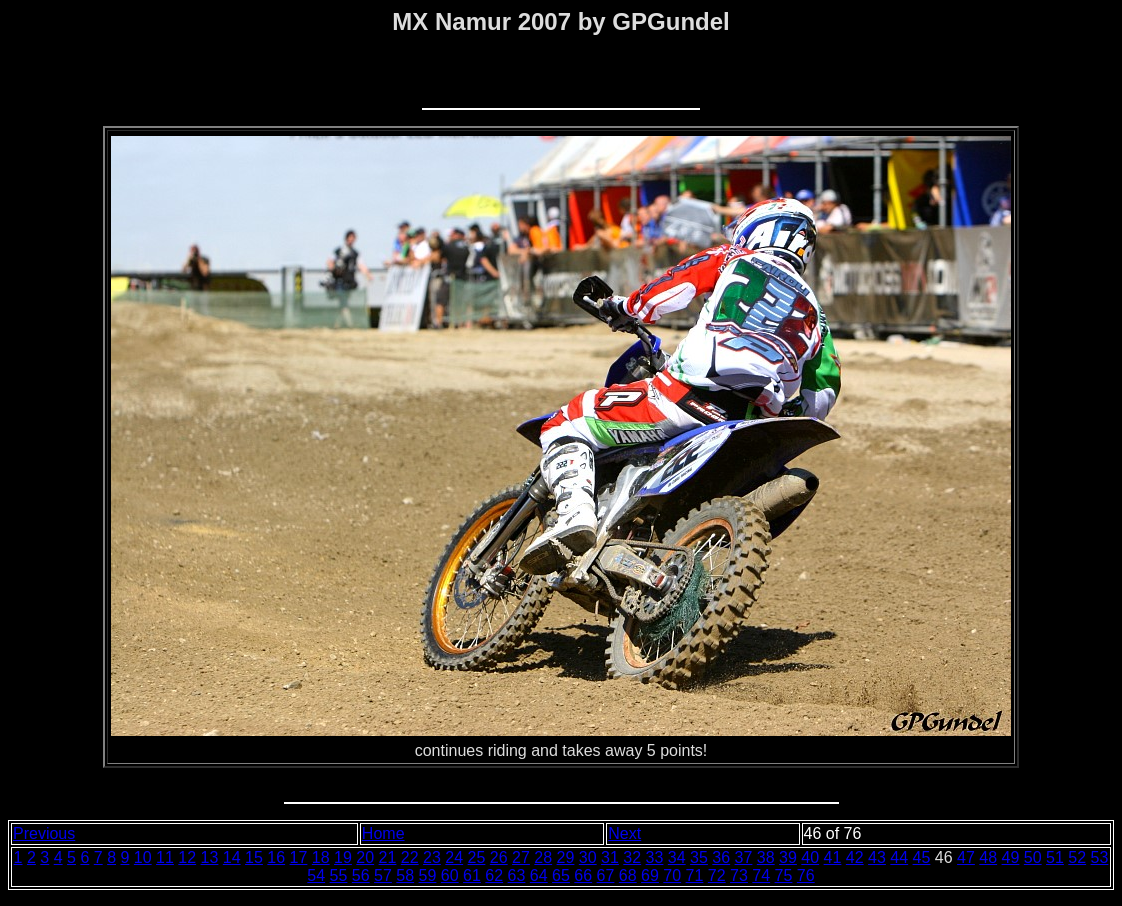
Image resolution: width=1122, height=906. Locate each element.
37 (744, 857)
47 (966, 857)
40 (810, 857)
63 (517, 875)
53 (1100, 857)
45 (922, 857)
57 (383, 875)
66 (583, 875)
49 (1011, 857)
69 (650, 875)
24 (454, 857)
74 (761, 875)
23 (432, 857)
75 (784, 875)
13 (210, 857)
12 (187, 857)
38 (766, 857)
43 (877, 857)
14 (232, 857)
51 (1055, 857)
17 (299, 857)
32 (632, 857)
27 (521, 857)
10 (143, 857)
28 (543, 857)
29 (566, 857)
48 (988, 857)
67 (606, 875)
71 (695, 875)
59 (428, 875)
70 (672, 875)
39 (788, 857)
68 (628, 875)
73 (739, 875)
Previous (44, 833)
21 (388, 857)
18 (321, 857)
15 (254, 857)
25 (477, 857)
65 (561, 875)
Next (624, 833)
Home (383, 833)
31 (610, 857)
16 (276, 857)
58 (405, 875)
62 (494, 875)
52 (1077, 857)
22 (410, 857)
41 (833, 857)
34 (677, 857)
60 (450, 875)
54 (316, 875)
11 (165, 857)
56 (361, 875)
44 (899, 857)
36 (721, 857)
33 (655, 857)
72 (717, 875)
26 (499, 857)
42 (855, 857)
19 (343, 857)
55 (339, 875)
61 (472, 875)
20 (365, 857)
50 (1033, 857)
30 (588, 857)
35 (699, 857)
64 (539, 875)
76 (806, 875)
